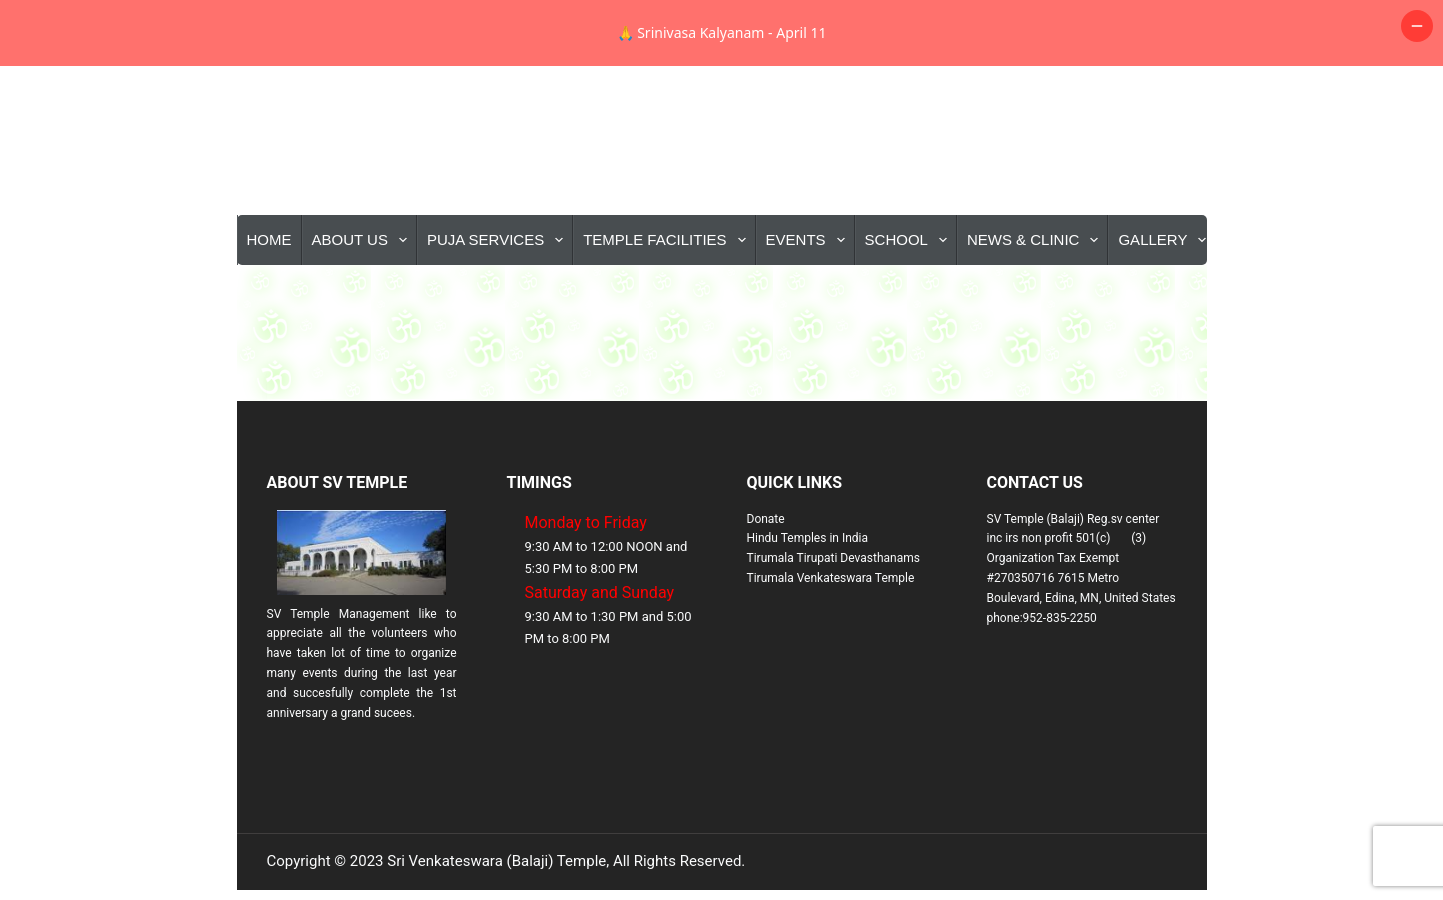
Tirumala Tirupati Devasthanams (833, 624)
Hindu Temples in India (808, 604)
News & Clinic (1037, 306)
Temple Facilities (668, 306)
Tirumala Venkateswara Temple (831, 644)
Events (809, 306)
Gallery (1166, 306)
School (910, 306)
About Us (363, 306)
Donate (766, 585)
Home (269, 305)
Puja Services (499, 306)
